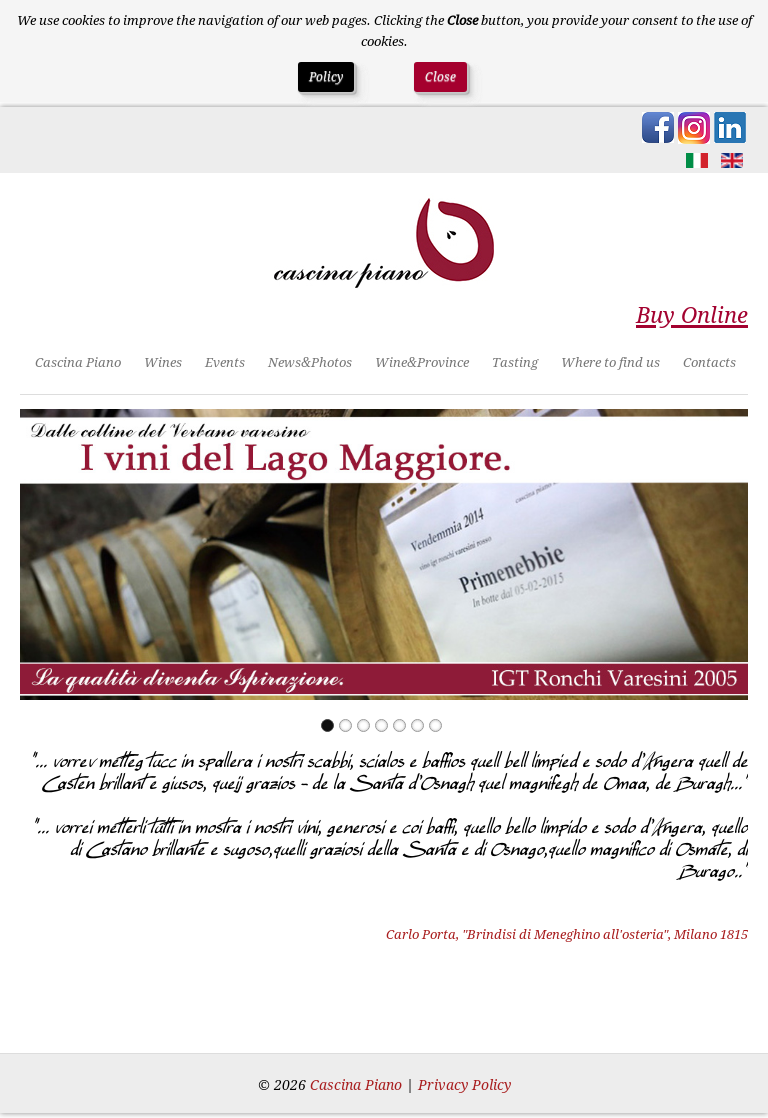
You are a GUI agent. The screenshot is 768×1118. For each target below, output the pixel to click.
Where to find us (610, 362)
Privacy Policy (464, 1085)
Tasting (515, 362)
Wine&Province (422, 362)
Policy (326, 77)
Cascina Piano (78, 362)
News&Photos (310, 362)
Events (225, 362)
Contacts (709, 362)
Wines (163, 362)
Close (440, 77)
